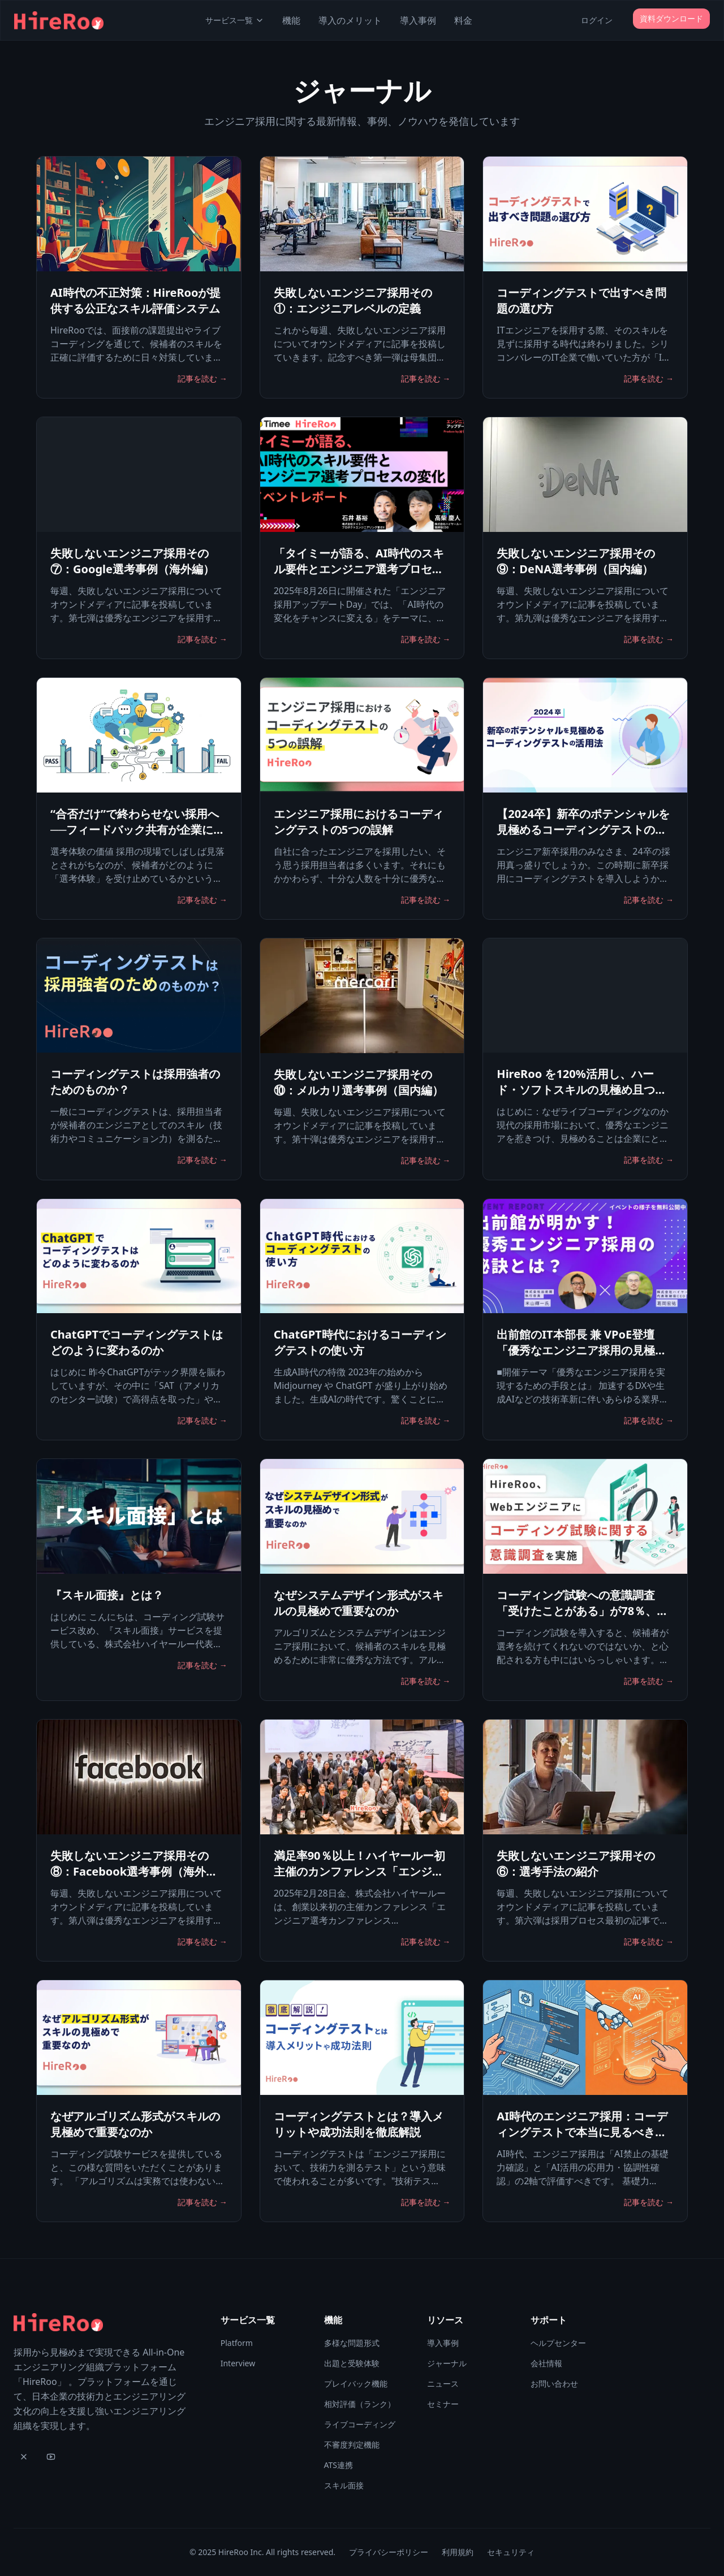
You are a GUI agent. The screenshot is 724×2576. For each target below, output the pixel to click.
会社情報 (546, 2363)
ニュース (443, 2383)
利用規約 (457, 2552)
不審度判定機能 (352, 2444)
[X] (24, 2457)
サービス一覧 (234, 20)
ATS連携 (338, 2465)
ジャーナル (447, 2363)
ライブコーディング (359, 2424)
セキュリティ (511, 2552)
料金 (463, 20)
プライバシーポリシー (388, 2552)
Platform (237, 2342)
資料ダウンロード (671, 18)
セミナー (443, 2404)
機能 (291, 20)
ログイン (597, 20)
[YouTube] (51, 2457)
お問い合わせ (554, 2383)
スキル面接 (344, 2485)
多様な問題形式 (352, 2342)
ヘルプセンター (558, 2342)
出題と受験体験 (352, 2363)
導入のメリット (350, 20)
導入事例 (418, 20)
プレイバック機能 (355, 2383)
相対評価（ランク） (359, 2404)
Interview (238, 2363)
